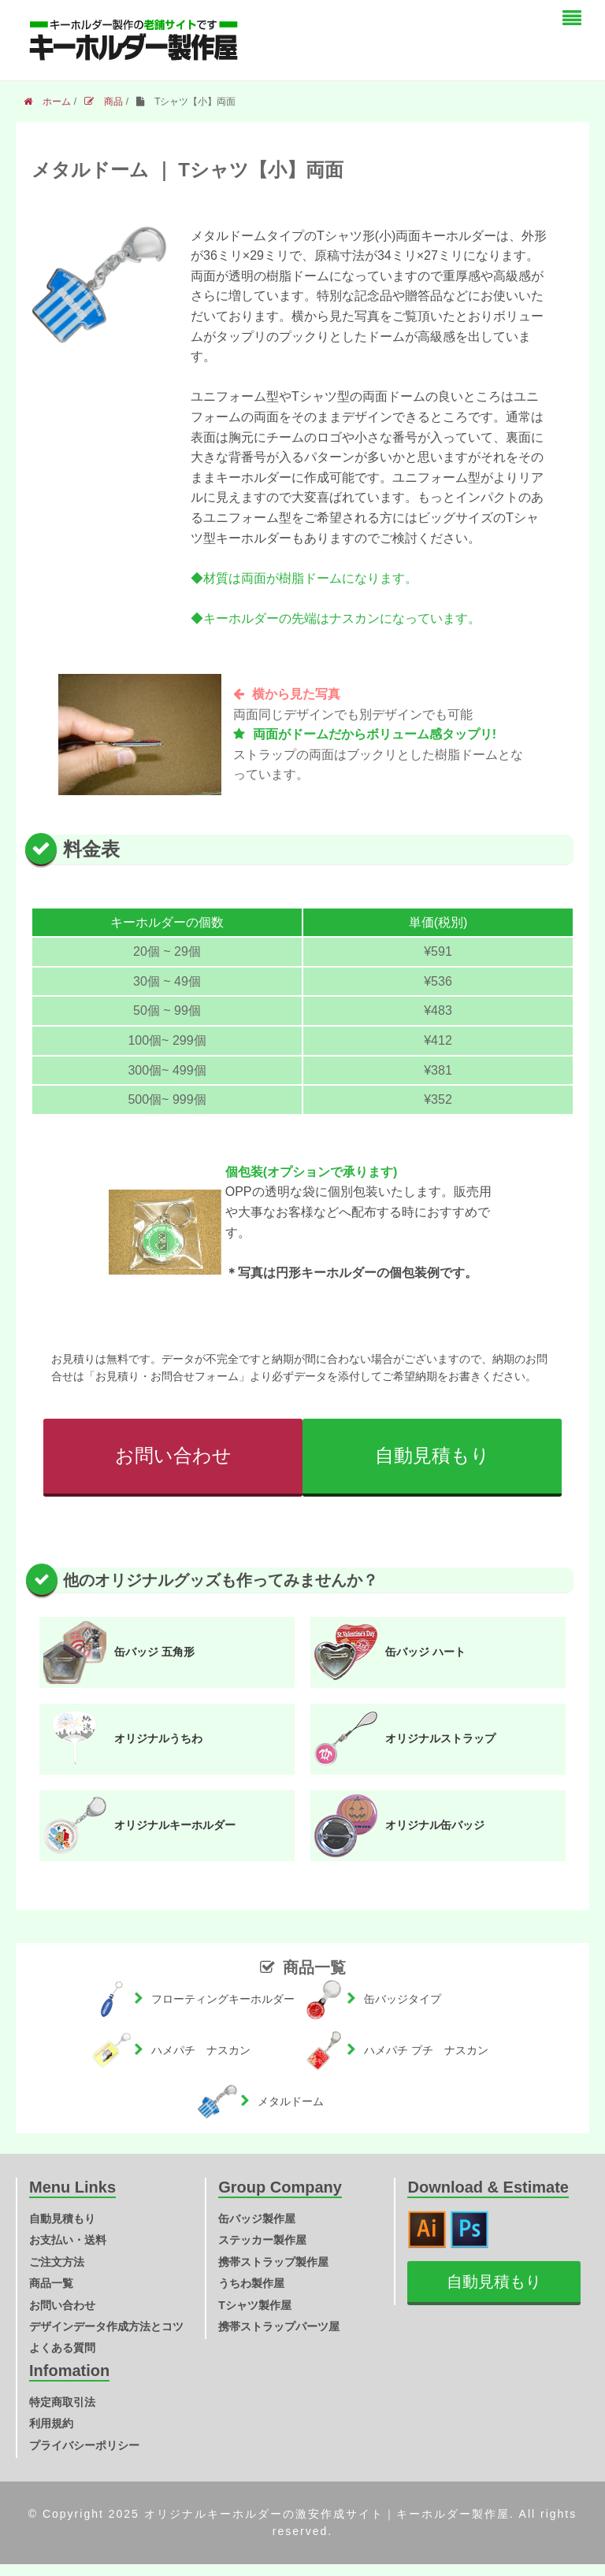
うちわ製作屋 (251, 2283)
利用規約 (51, 2423)
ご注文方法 (56, 2262)
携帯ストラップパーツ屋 (279, 2326)
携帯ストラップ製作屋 (273, 2262)
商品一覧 (51, 2283)
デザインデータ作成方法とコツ (106, 2326)
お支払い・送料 (67, 2240)
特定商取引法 (62, 2402)
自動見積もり (432, 1455)
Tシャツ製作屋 (254, 2305)
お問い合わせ (173, 1455)
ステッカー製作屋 (262, 2240)
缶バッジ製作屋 (256, 2218)
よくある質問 (62, 2347)
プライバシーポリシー (84, 2445)
